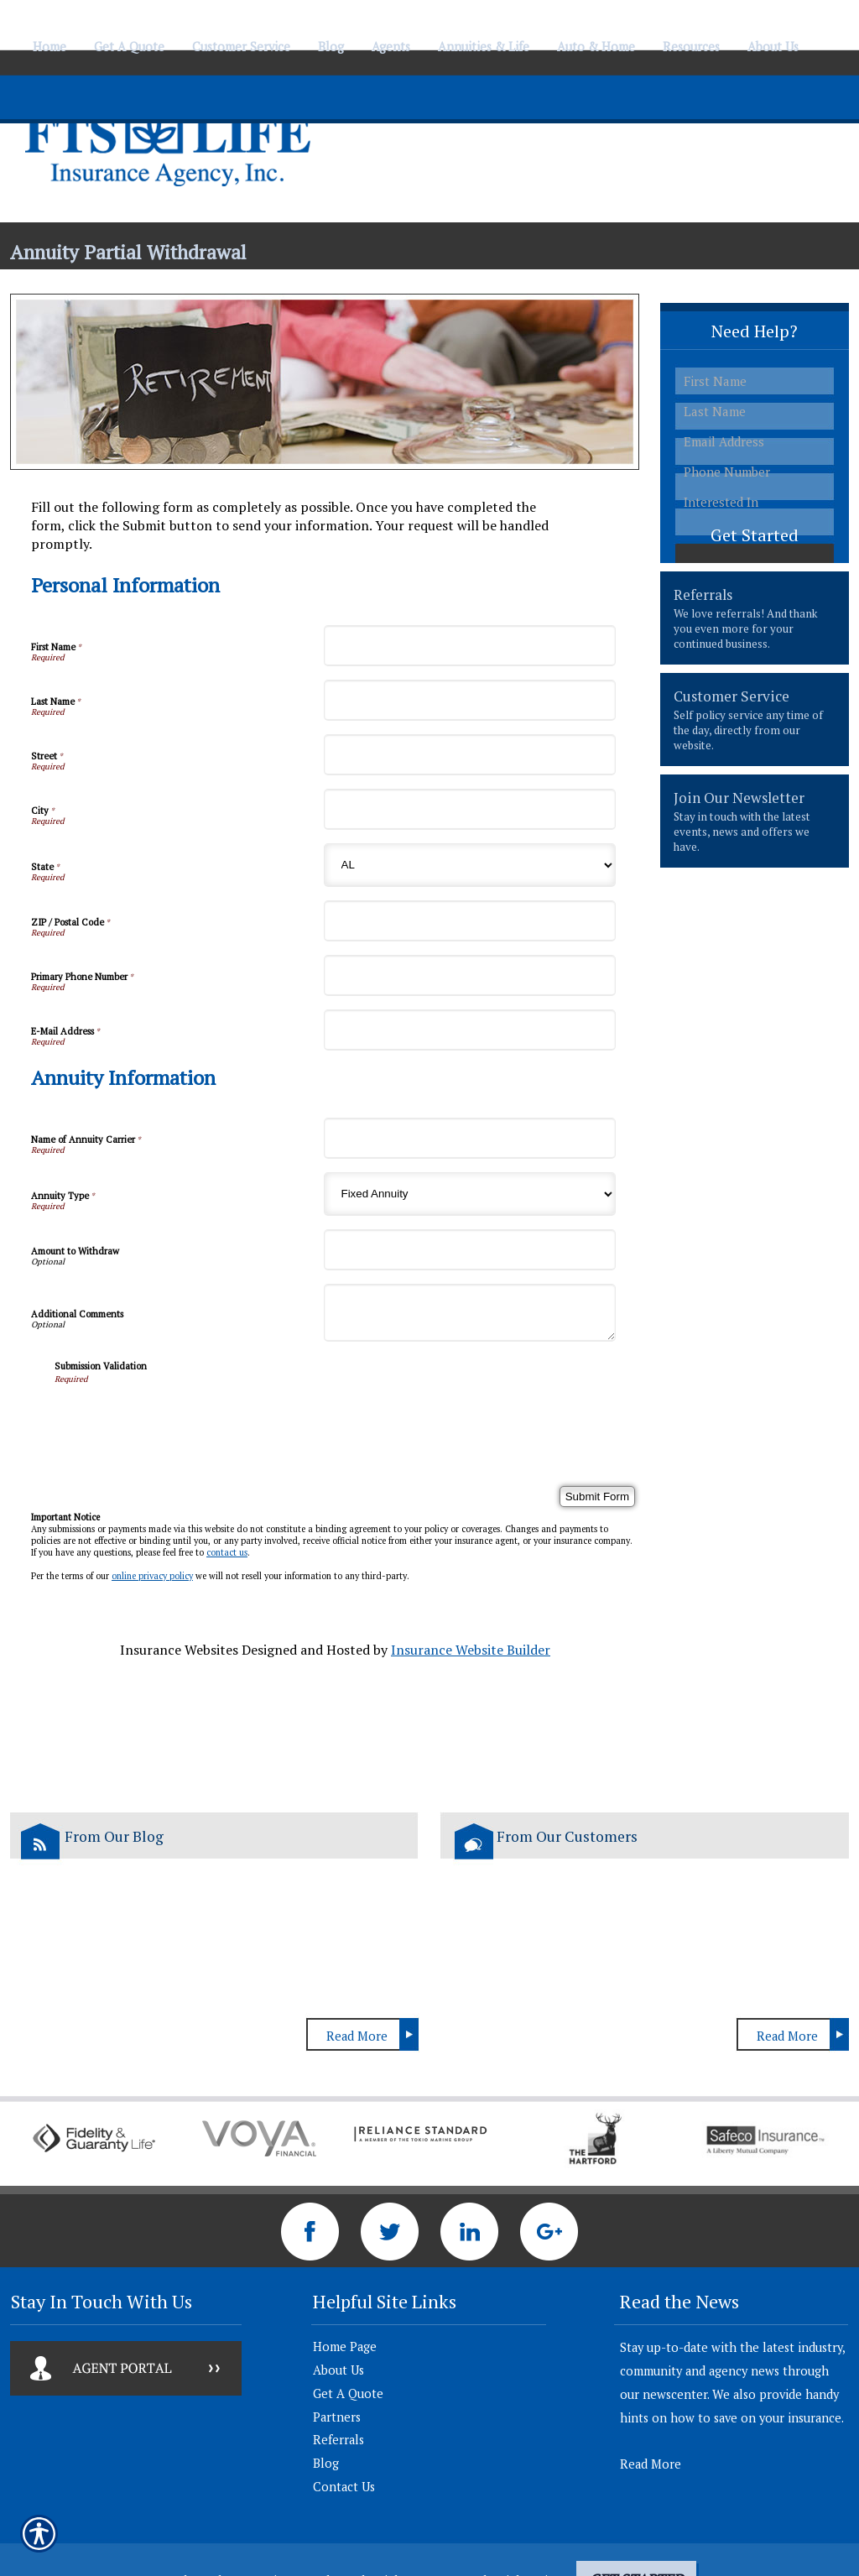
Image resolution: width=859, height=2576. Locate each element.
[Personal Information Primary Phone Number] (470, 975)
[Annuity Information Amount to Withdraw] (470, 1249)
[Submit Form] (597, 1496)
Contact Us (344, 2487)
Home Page (345, 2346)
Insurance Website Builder (470, 1649)
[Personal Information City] (470, 809)
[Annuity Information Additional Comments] (470, 1313)
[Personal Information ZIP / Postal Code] (470, 920)
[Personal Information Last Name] (470, 700)
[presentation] (182, 1417)
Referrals (338, 2440)
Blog (326, 2463)
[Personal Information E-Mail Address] (470, 1030)
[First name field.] (754, 381)
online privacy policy (152, 1576)
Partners (337, 2417)
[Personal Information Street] (470, 754)
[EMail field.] (754, 441)
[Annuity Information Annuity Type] (470, 1194)
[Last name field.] (754, 411)
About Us (338, 2370)
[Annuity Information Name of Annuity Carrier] (470, 1138)
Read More (357, 2036)
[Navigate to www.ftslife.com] (820, 39)
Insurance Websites (179, 1649)
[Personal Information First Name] (470, 645)
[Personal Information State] (470, 865)
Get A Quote (348, 2393)
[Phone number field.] (754, 471)
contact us (226, 1552)
